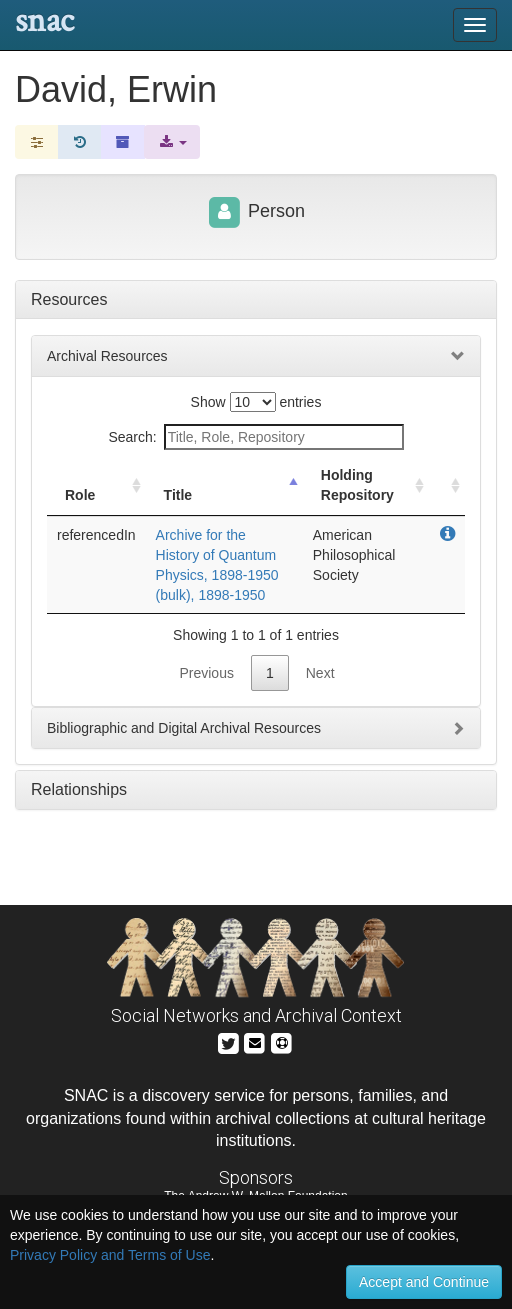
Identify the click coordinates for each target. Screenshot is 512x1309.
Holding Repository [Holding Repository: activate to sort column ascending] (357, 485)
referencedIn (96, 535)
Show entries (256, 402)
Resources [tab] (69, 299)
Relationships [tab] (79, 789)
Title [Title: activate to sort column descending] (178, 495)
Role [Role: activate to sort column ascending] (80, 495)
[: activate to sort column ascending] (447, 485)
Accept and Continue (424, 1282)
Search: (255, 437)
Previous (206, 673)
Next (320, 673)
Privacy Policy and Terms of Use (110, 1255)
